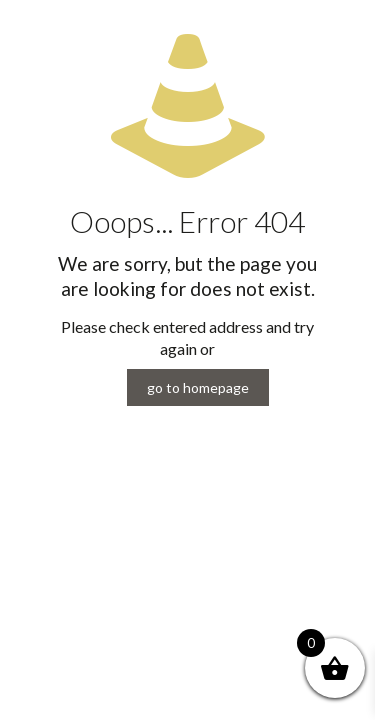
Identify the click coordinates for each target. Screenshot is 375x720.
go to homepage (198, 387)
